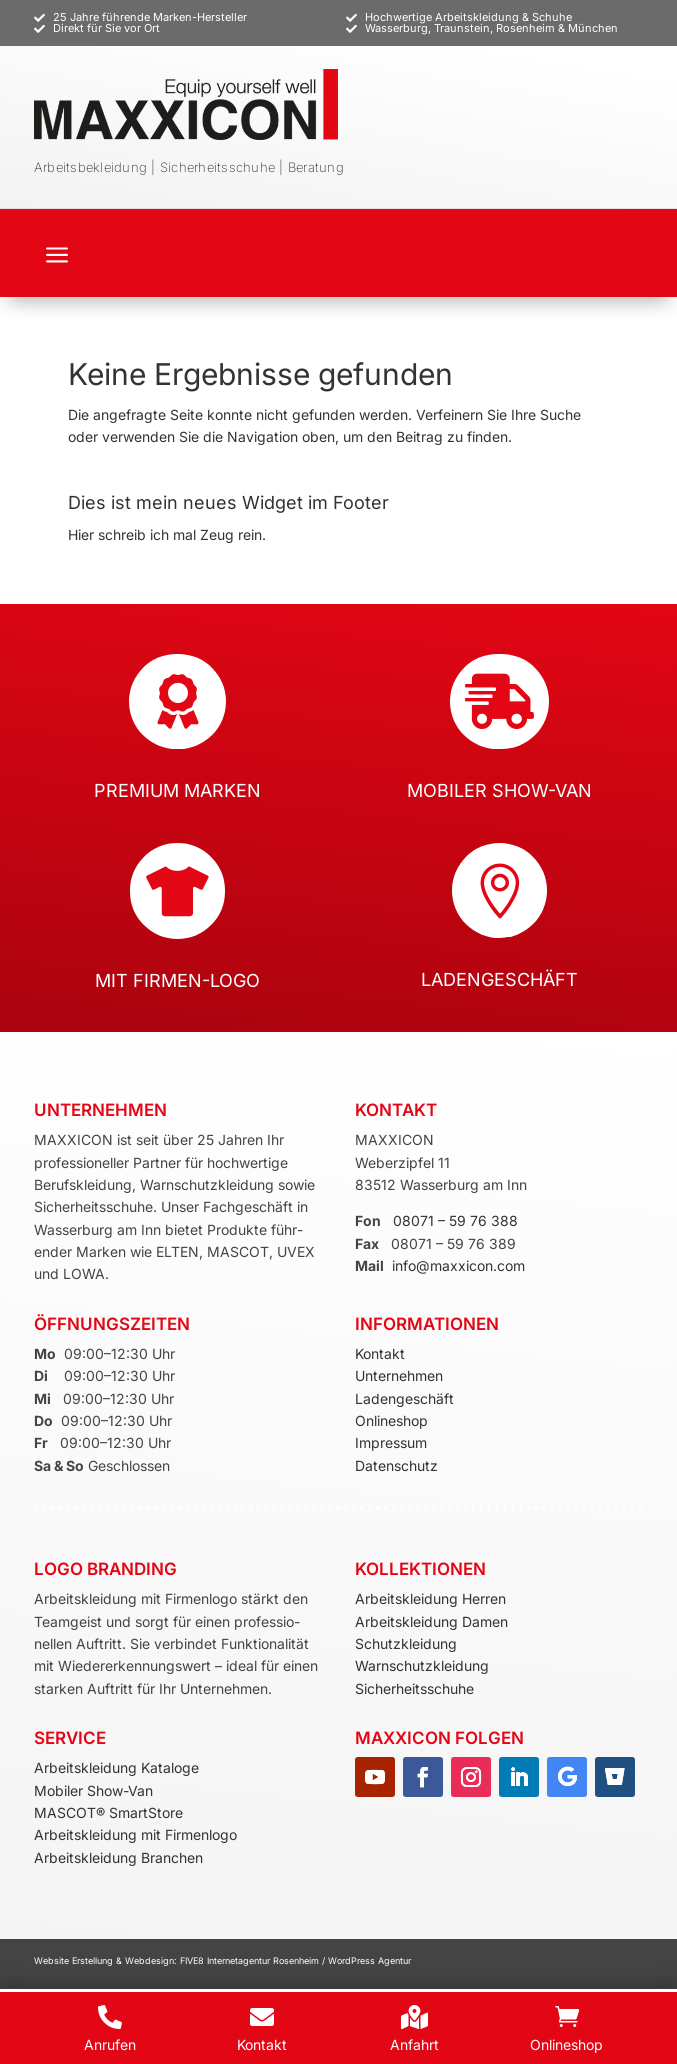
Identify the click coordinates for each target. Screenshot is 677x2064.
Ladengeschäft (404, 1398)
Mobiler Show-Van (93, 1790)
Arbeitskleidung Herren (430, 1598)
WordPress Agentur (369, 1960)
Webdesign (149, 1960)
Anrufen (110, 2044)
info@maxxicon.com (458, 1265)
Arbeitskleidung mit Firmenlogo (135, 1834)
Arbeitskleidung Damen (431, 1621)
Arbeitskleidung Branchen (118, 1857)
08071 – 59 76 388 (455, 1220)
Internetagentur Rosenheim (263, 1960)
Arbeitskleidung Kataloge (116, 1767)
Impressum (391, 1442)
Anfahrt (414, 2044)
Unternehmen (399, 1375)
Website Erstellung (75, 1960)
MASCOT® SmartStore (108, 1812)
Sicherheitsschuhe (414, 1688)
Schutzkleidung (406, 1643)
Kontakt (380, 1353)
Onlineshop (391, 1420)
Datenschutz (396, 1465)
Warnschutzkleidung (422, 1665)
